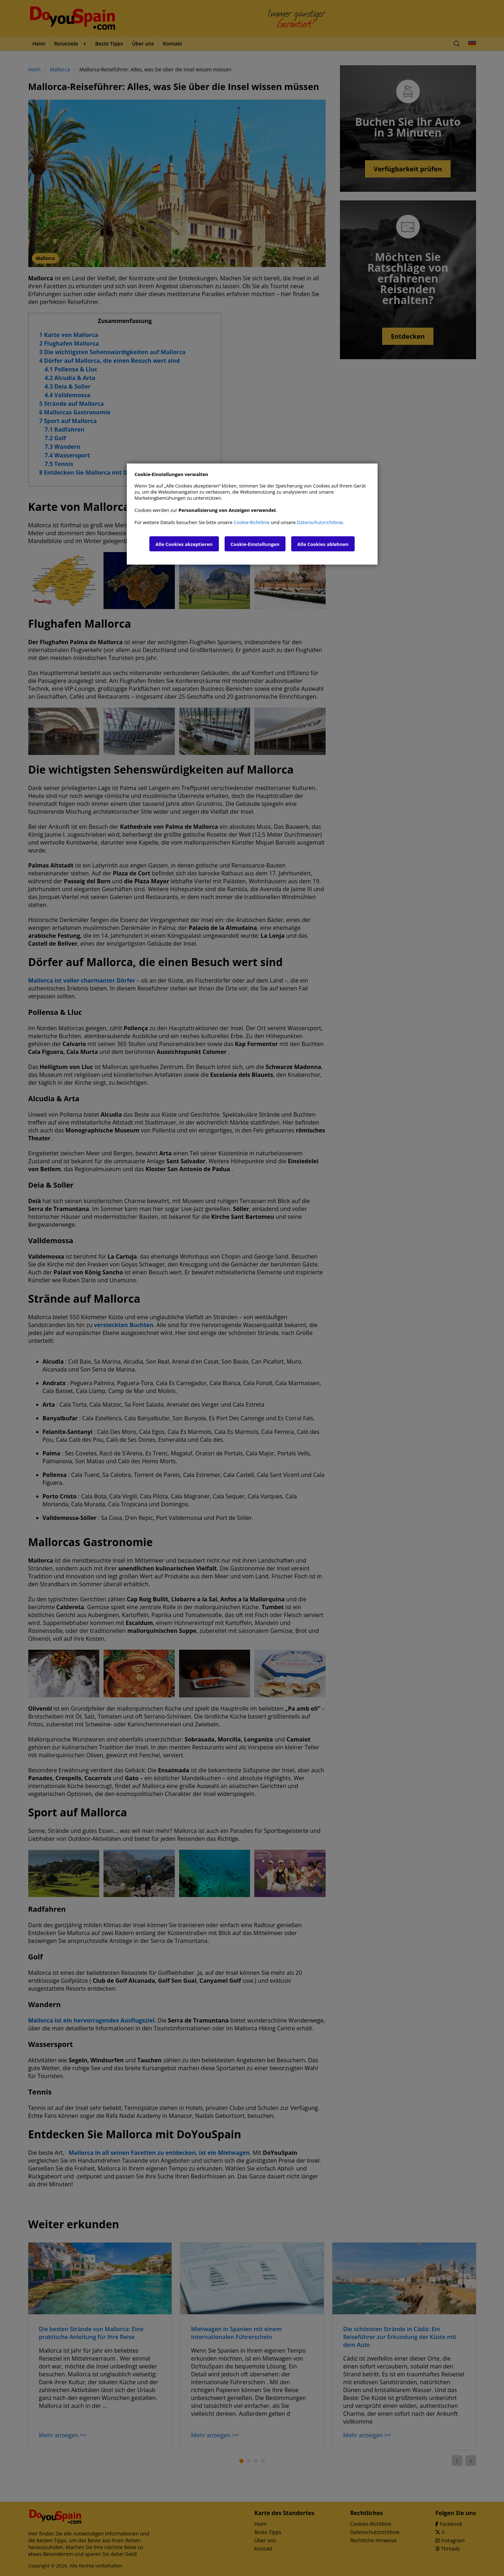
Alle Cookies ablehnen (323, 544)
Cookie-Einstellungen (255, 544)
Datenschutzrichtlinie (320, 522)
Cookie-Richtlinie (252, 522)
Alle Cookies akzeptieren (183, 544)
